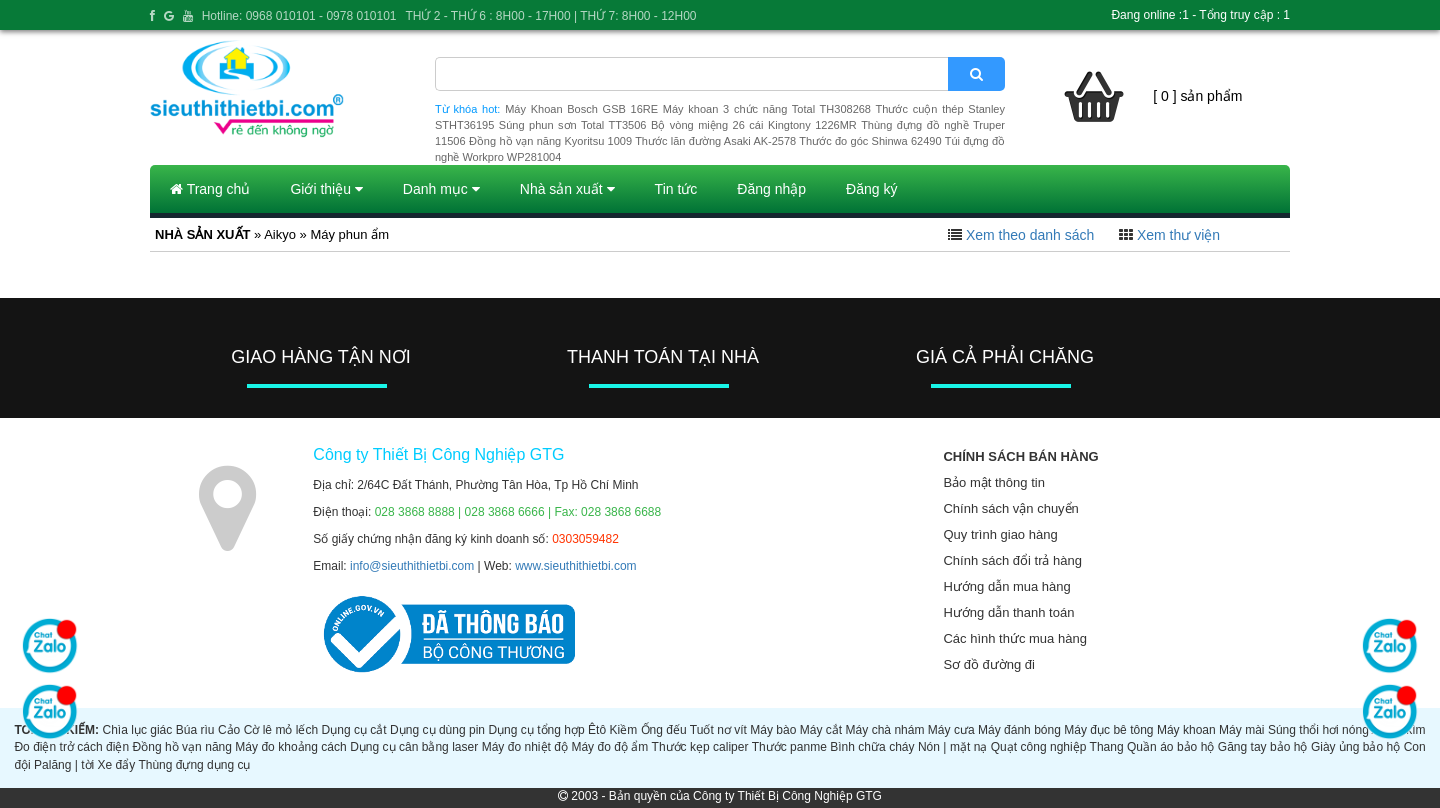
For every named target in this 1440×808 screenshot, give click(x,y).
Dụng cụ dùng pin (437, 730)
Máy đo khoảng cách (290, 747)
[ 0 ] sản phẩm (1197, 96)
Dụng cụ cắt (354, 730)
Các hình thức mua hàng (1014, 638)
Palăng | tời (64, 765)
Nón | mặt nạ (952, 747)
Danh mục (441, 189)
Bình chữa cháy (872, 747)
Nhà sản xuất (567, 189)
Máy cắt (821, 730)
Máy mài (1241, 730)
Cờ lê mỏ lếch (281, 730)
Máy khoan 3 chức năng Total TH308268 (767, 109)
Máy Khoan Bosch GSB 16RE (581, 109)
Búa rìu (195, 730)
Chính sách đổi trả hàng (1012, 560)
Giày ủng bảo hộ (1355, 747)
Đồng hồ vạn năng (182, 747)
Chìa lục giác (137, 730)
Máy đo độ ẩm (609, 747)
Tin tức (676, 189)
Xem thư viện (1178, 235)
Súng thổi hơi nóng (1318, 730)
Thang (1107, 747)
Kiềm (624, 730)
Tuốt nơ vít (718, 730)
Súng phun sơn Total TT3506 (573, 125)
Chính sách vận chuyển (1010, 508)
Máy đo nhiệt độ (525, 747)
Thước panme (789, 747)
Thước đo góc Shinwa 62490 (870, 141)
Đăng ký (871, 189)
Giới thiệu (326, 189)
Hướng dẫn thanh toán (1008, 612)
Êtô (597, 730)
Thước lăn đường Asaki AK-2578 (715, 141)
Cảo (229, 730)
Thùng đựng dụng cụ (194, 765)
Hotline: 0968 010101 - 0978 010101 (299, 16)
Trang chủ (210, 189)
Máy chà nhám (885, 730)
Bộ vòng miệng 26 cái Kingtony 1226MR (754, 125)
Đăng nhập (771, 189)
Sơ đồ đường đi (989, 664)
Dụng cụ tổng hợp (536, 730)
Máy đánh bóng (1019, 730)
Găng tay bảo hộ (1263, 747)
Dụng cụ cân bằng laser (414, 747)
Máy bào (773, 730)
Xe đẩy (117, 765)
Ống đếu (664, 730)
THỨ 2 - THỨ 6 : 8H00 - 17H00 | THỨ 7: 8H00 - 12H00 (550, 16)
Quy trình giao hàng (1000, 534)
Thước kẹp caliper (700, 747)
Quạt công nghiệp (1039, 747)
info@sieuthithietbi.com (412, 566)
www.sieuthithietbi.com (575, 566)
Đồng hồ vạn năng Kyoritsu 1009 (550, 141)
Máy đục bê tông (1108, 730)
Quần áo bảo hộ (1170, 747)
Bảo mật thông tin (993, 482)
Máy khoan (1186, 730)
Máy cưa (951, 730)
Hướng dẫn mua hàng (1006, 586)
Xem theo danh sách (1030, 235)
